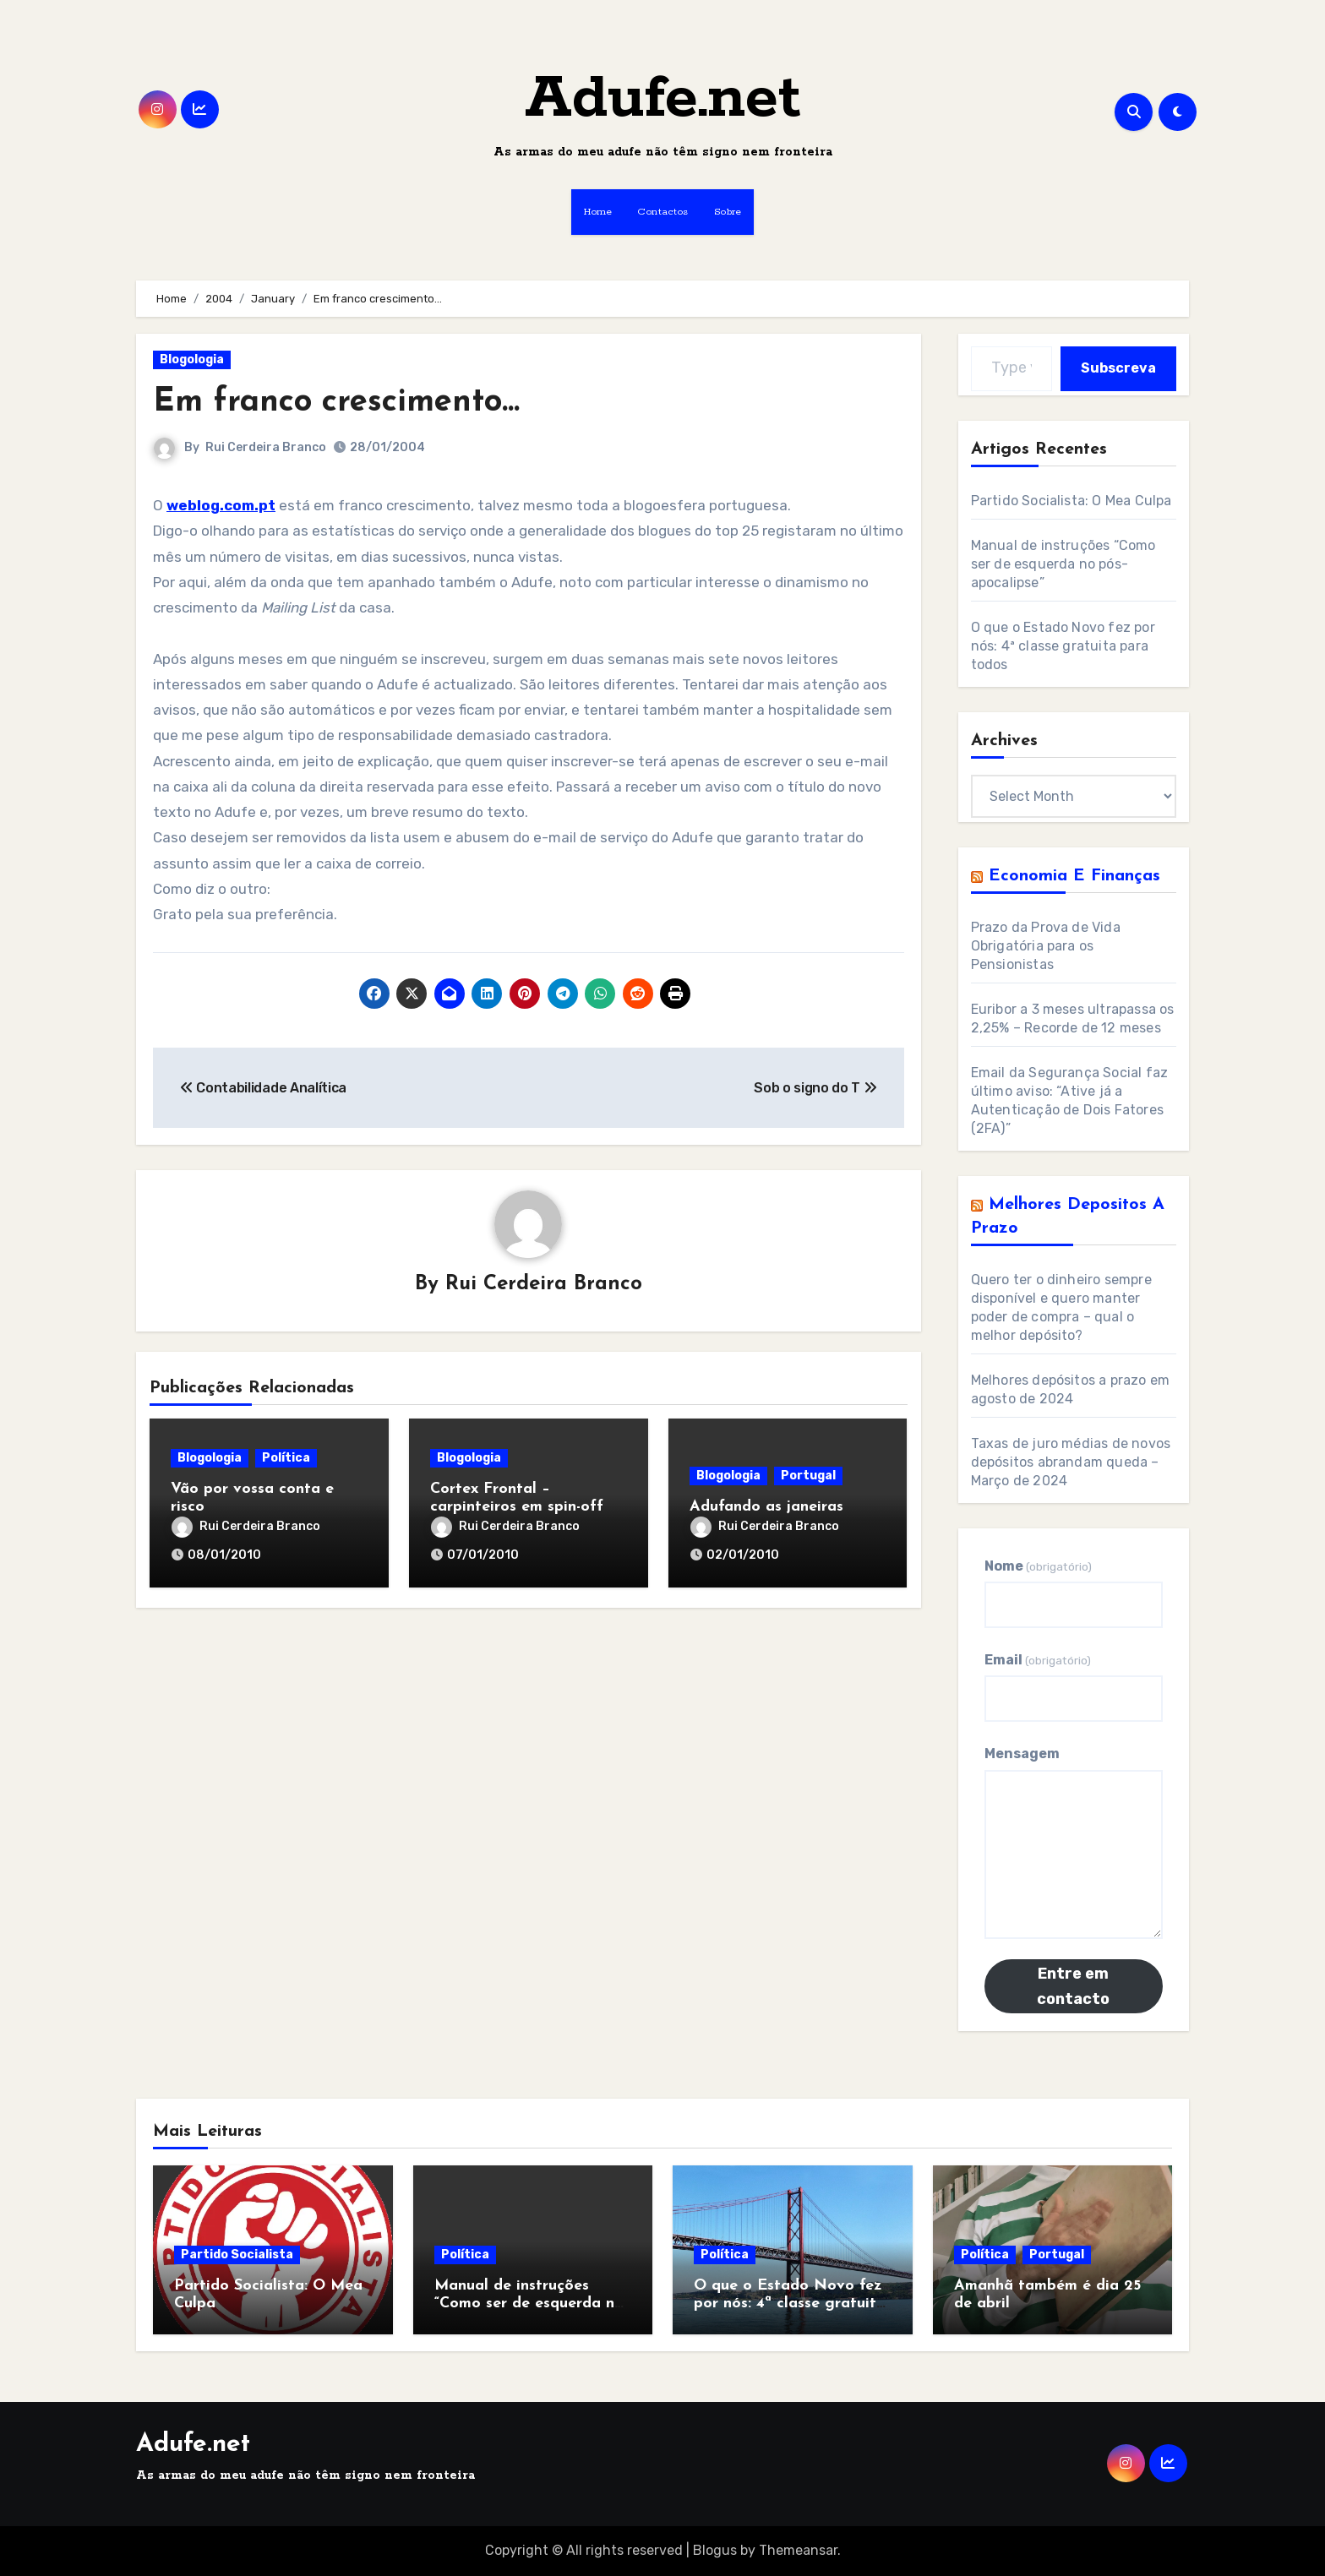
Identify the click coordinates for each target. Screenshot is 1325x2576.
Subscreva (1118, 368)
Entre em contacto (1073, 1986)
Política (286, 1458)
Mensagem (1022, 1753)
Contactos (663, 211)
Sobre (728, 211)
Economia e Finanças (1074, 876)
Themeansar (798, 2550)
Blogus (715, 2550)
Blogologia (192, 359)
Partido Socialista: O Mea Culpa (1071, 501)
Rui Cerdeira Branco (265, 447)
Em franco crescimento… (336, 402)
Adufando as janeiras (766, 1507)
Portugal (808, 1475)
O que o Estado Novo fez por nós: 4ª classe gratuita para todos (1063, 646)
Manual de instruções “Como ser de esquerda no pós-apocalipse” (1063, 564)
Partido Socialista (237, 2254)
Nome (1038, 1566)
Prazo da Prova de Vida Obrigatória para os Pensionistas (1046, 945)
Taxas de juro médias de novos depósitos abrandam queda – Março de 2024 (1071, 1462)
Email (1037, 1660)
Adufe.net (663, 99)
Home (598, 211)
